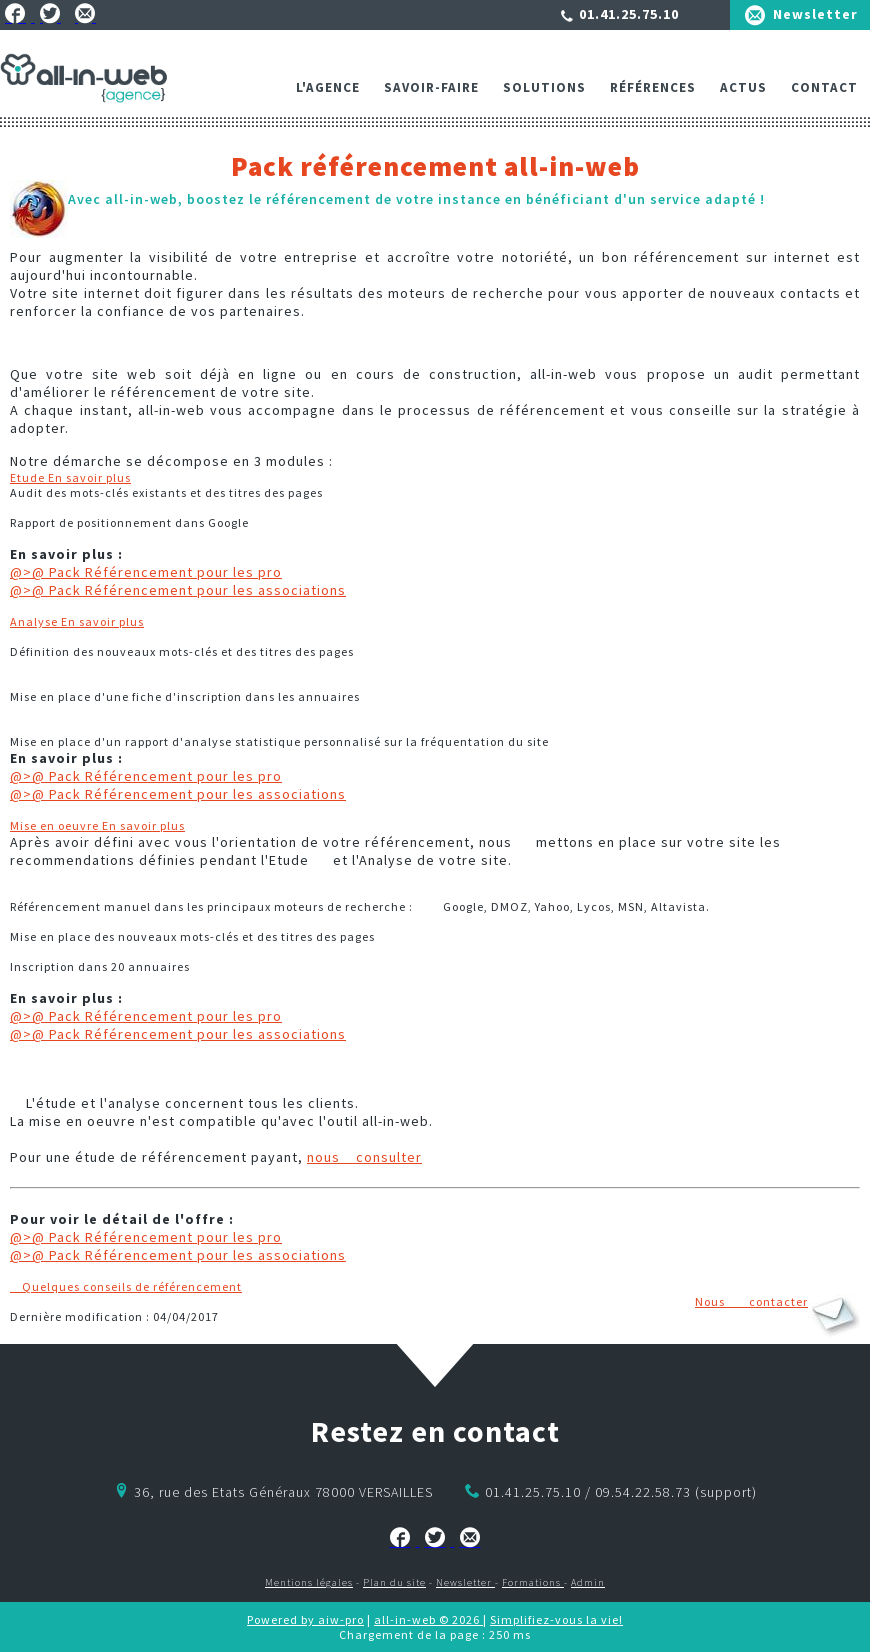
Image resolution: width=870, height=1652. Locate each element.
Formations (533, 1582)
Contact (824, 87)
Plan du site (394, 1582)
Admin (588, 1582)
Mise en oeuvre (97, 825)
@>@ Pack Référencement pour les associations (178, 590)
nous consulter (364, 1157)
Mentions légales (309, 1582)
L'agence (328, 87)
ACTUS (743, 87)
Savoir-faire (431, 87)
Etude (70, 477)
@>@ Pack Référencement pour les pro (146, 572)
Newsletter (815, 14)
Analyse (77, 621)
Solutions (544, 87)
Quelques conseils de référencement (126, 1286)
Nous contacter (751, 1301)
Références (653, 87)
